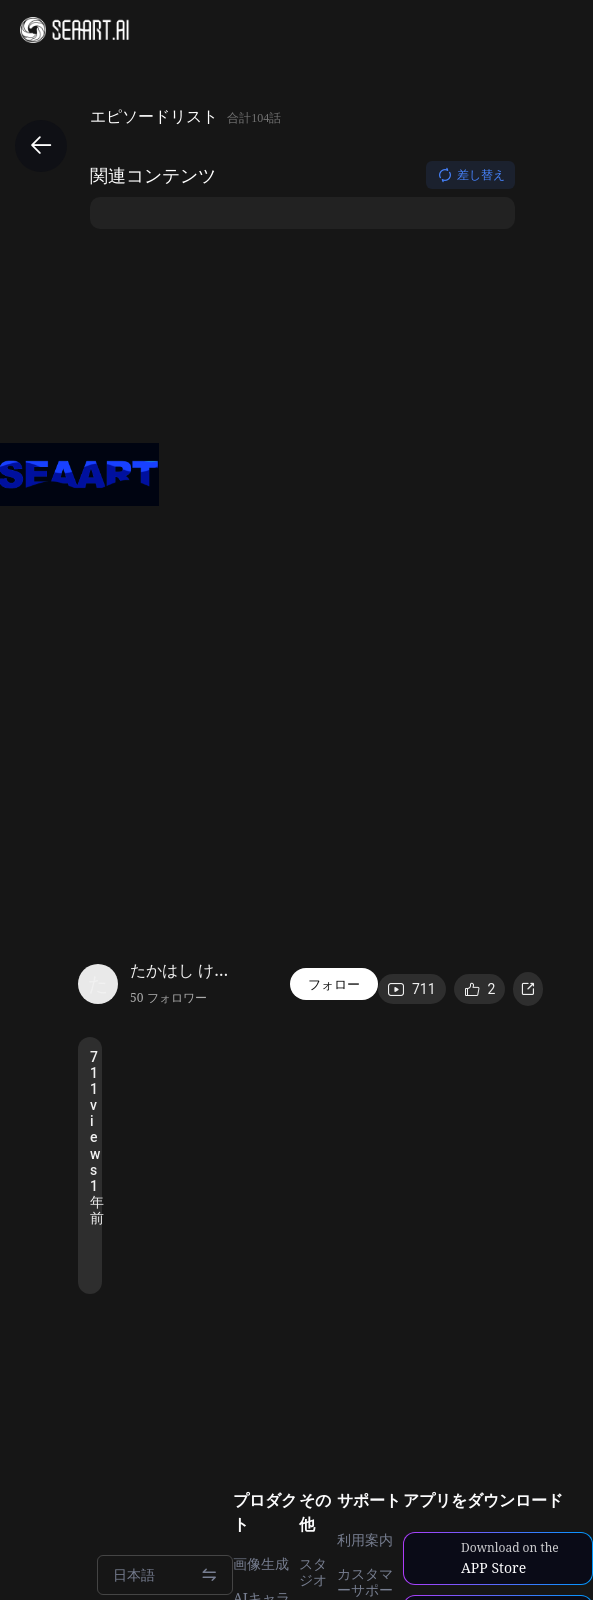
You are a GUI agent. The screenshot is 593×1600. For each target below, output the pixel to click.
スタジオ (313, 1572)
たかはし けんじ (185, 970)
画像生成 (261, 1564)
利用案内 (365, 1540)
